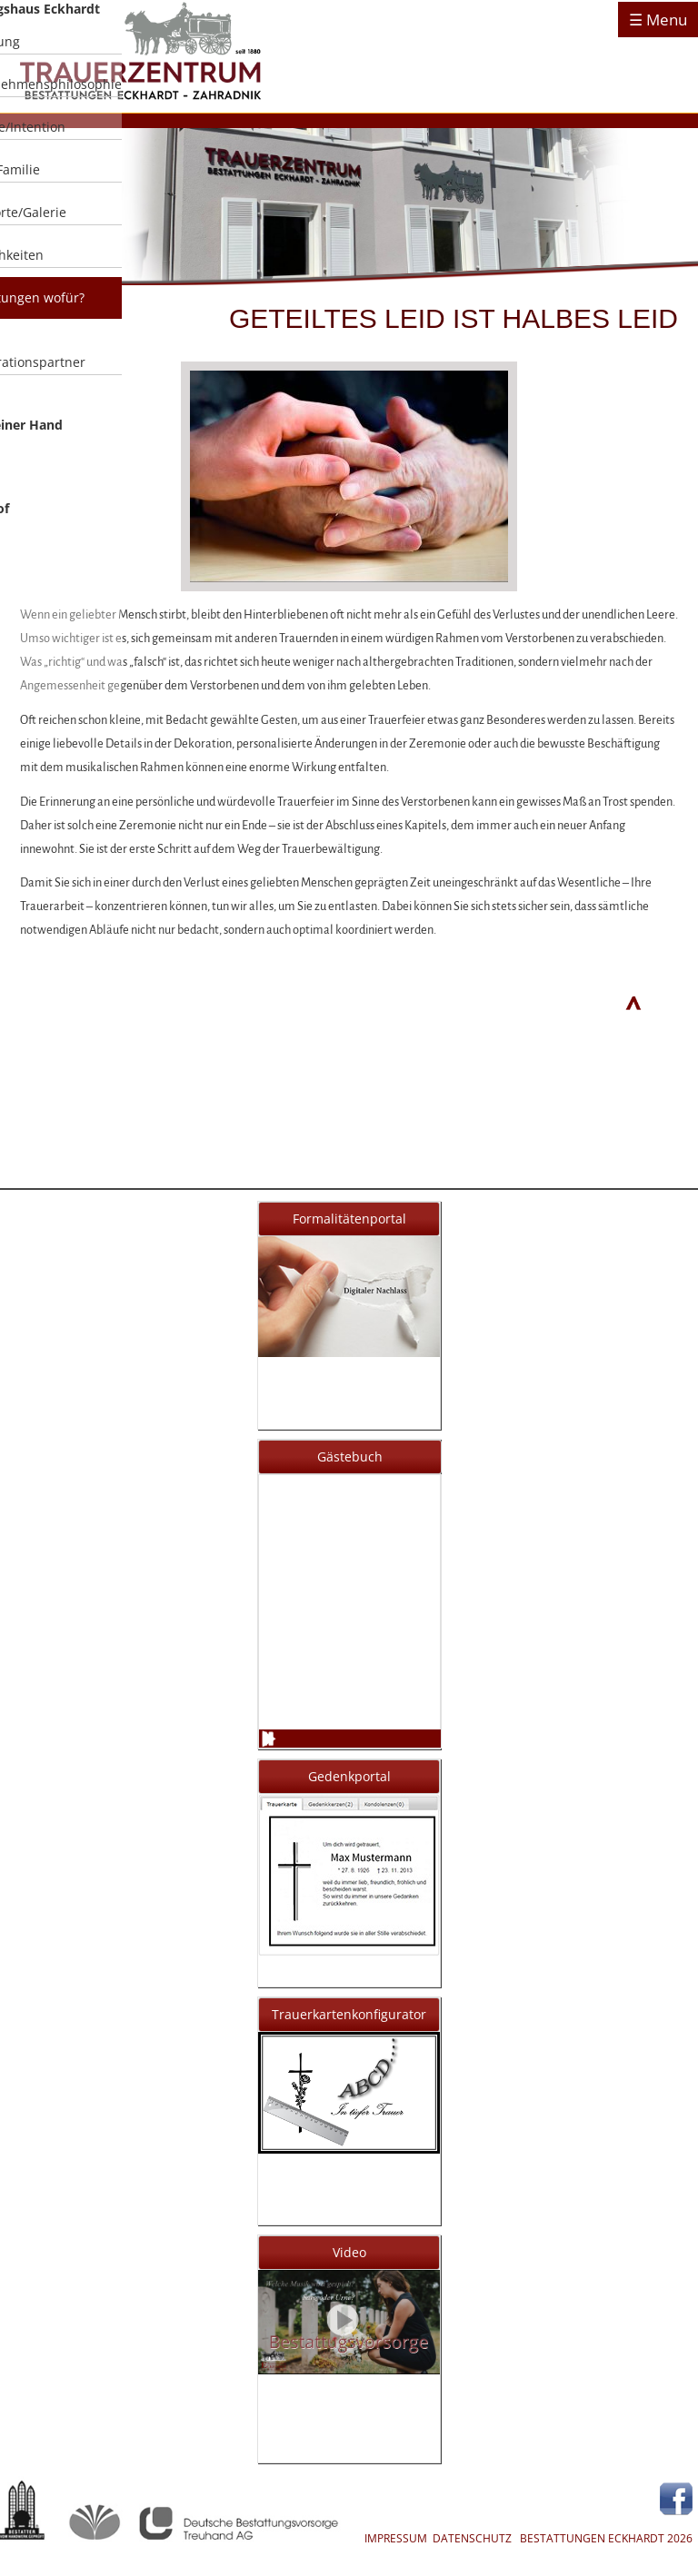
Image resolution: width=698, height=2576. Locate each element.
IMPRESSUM (395, 2538)
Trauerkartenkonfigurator (349, 2014)
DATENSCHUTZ (472, 2538)
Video (349, 2252)
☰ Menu (658, 19)
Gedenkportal (349, 1776)
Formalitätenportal (349, 1218)
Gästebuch (350, 1456)
